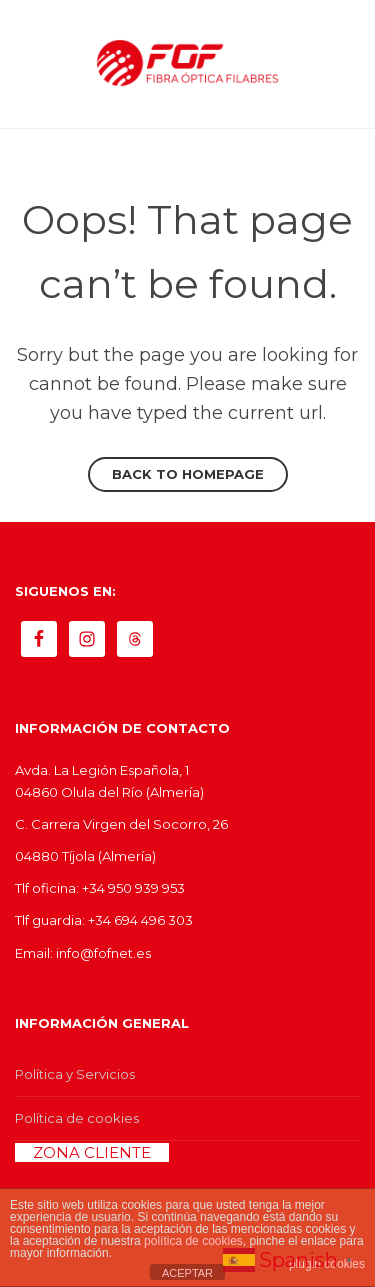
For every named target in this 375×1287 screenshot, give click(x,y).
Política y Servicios (75, 1074)
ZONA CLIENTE (92, 1152)
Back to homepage (188, 474)
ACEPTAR (187, 1273)
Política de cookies (77, 1118)
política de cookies (193, 1241)
